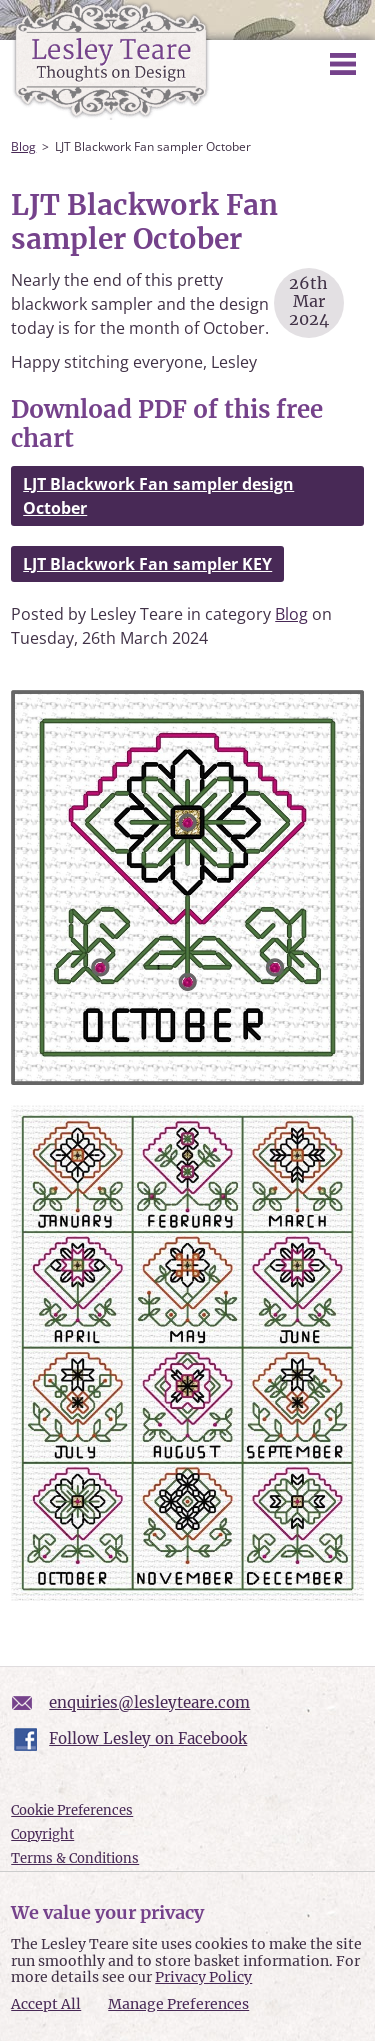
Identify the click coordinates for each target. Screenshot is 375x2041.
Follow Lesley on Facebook (148, 1738)
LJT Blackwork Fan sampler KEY (147, 564)
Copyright (42, 1834)
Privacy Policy (203, 1977)
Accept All (46, 2004)
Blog (23, 146)
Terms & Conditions (75, 1858)
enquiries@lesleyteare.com (149, 1702)
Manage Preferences (178, 2004)
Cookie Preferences (72, 1810)
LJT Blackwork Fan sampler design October (158, 496)
